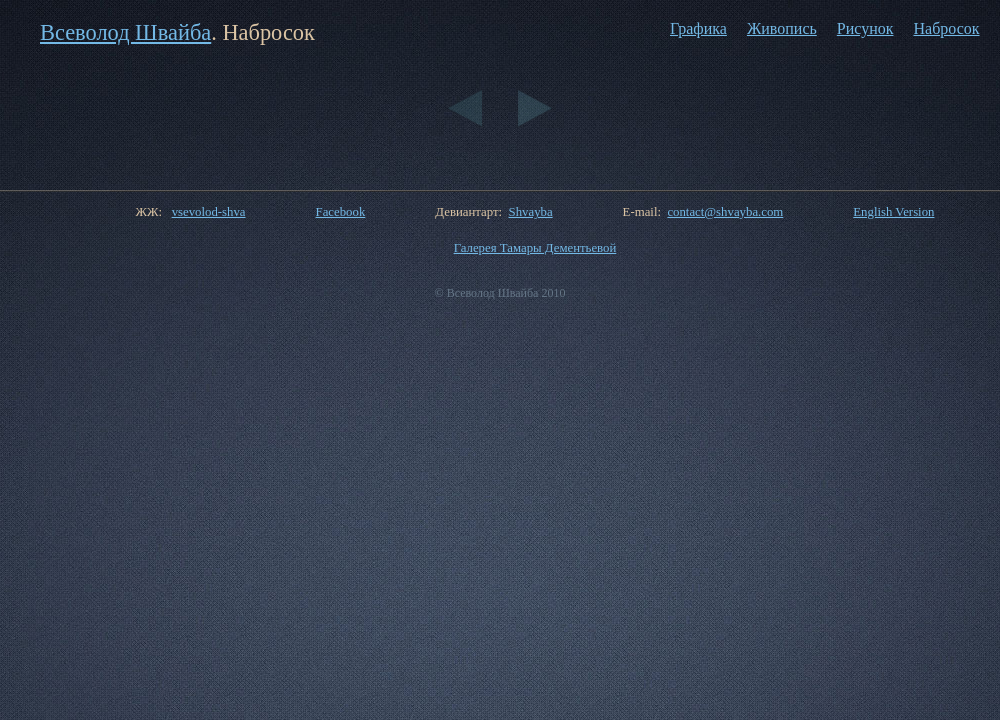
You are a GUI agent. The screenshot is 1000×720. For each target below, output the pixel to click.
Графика (698, 28)
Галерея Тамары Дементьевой (535, 248)
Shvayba (531, 212)
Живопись (782, 28)
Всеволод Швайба (125, 32)
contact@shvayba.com (725, 212)
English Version (893, 212)
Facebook (341, 212)
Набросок (946, 28)
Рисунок (865, 28)
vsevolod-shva (209, 212)
